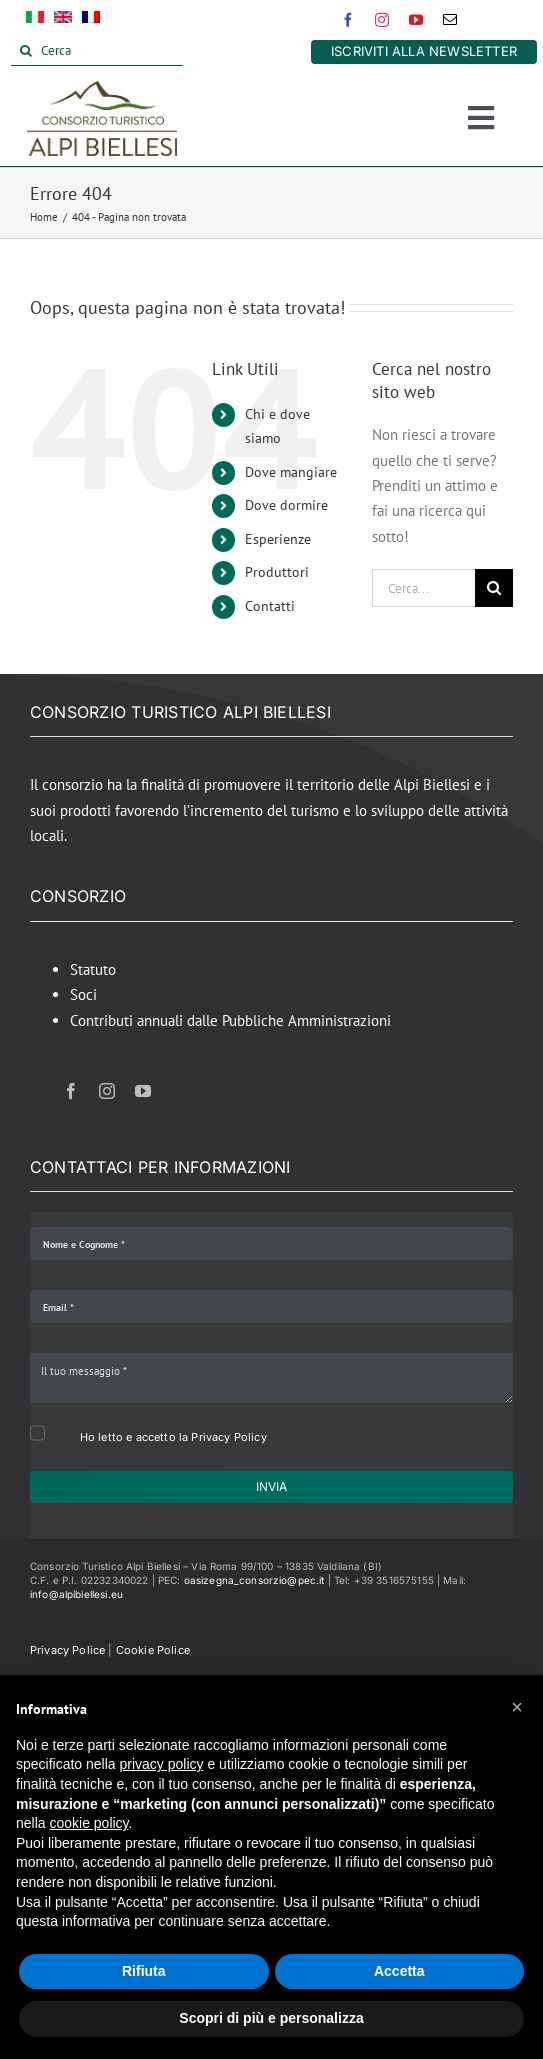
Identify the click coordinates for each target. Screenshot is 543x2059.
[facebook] (348, 20)
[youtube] (416, 20)
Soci (83, 994)
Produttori (277, 572)
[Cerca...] (423, 588)
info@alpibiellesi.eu (76, 1594)
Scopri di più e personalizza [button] (271, 2018)
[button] (517, 1707)
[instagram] (382, 20)
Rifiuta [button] (144, 1971)
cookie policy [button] (88, 1823)
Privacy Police (67, 1650)
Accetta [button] (399, 1971)
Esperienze (278, 539)
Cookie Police (153, 1650)
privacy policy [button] (162, 1764)
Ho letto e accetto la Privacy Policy (173, 1437)
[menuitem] (35, 21)
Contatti (270, 606)
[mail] (450, 20)
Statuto (93, 969)
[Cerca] (97, 51)
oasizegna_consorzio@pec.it (254, 1580)
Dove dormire (286, 505)
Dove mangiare (291, 472)
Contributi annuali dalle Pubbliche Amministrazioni (230, 1020)
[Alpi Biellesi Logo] (102, 88)
